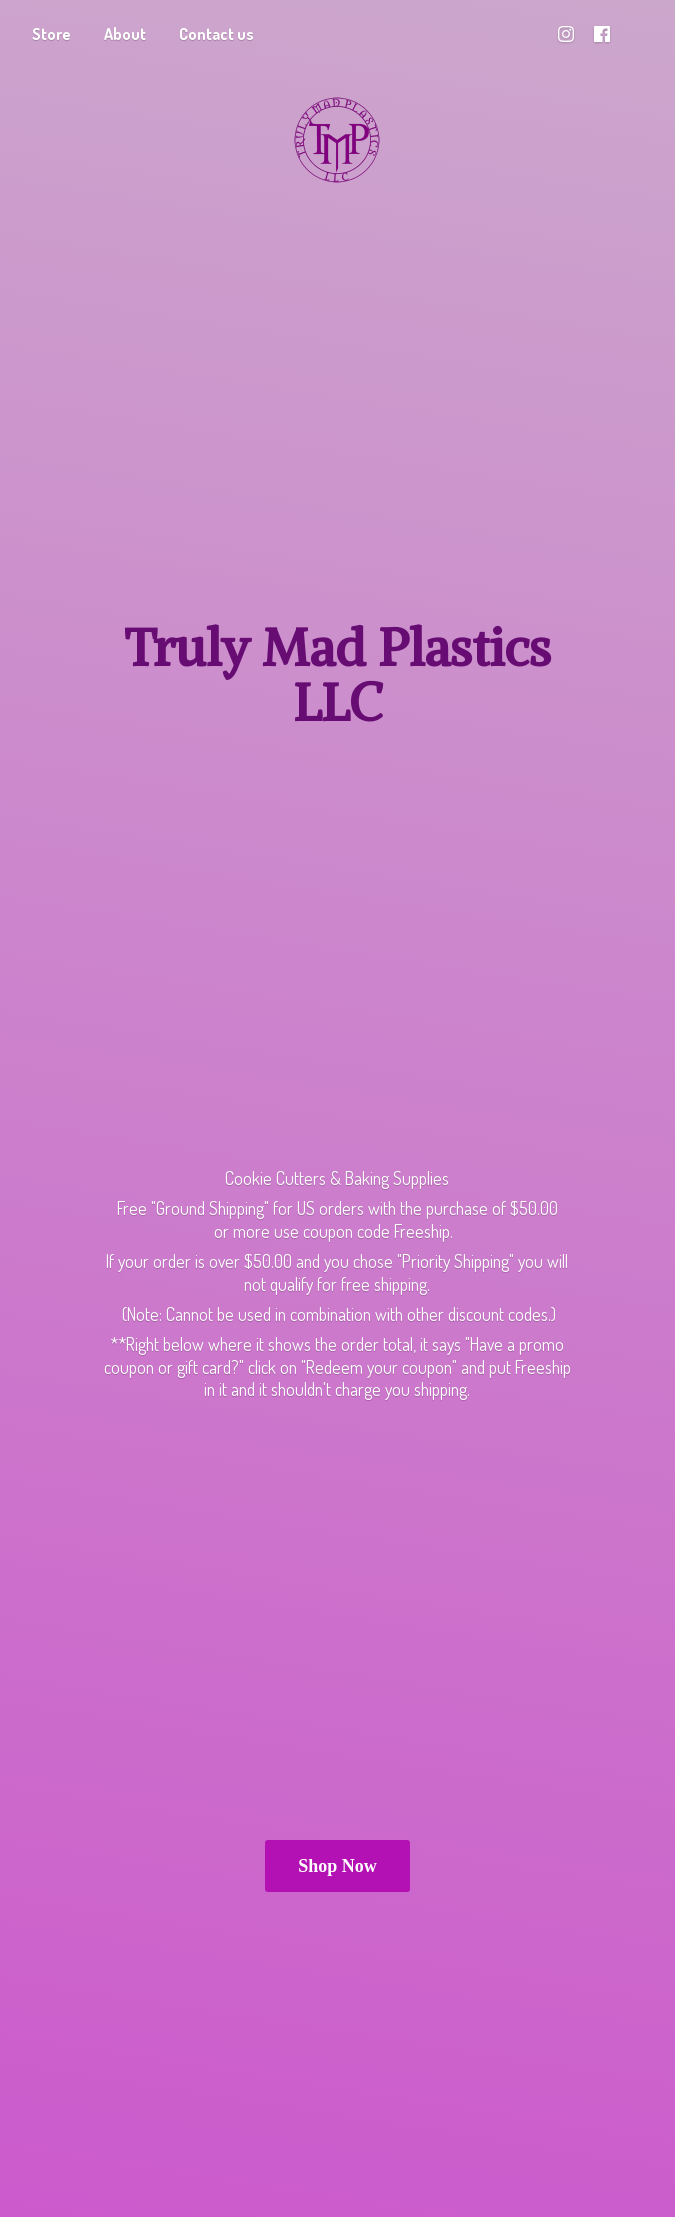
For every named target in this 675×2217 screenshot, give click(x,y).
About (125, 34)
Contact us (216, 34)
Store (51, 34)
